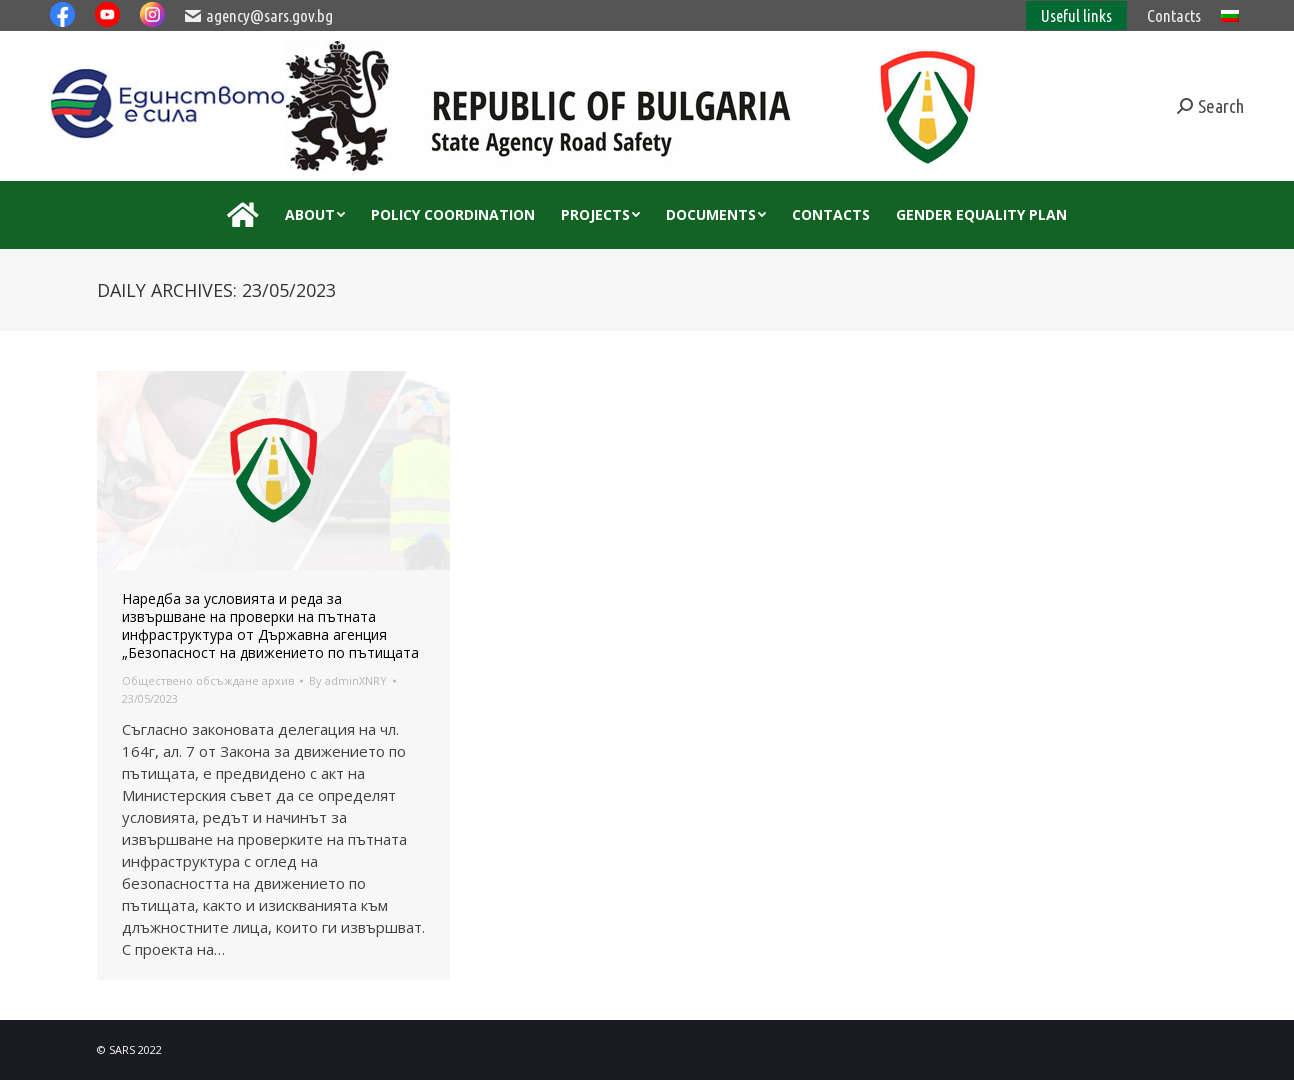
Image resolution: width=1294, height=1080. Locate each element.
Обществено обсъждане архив (208, 680)
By (348, 680)
